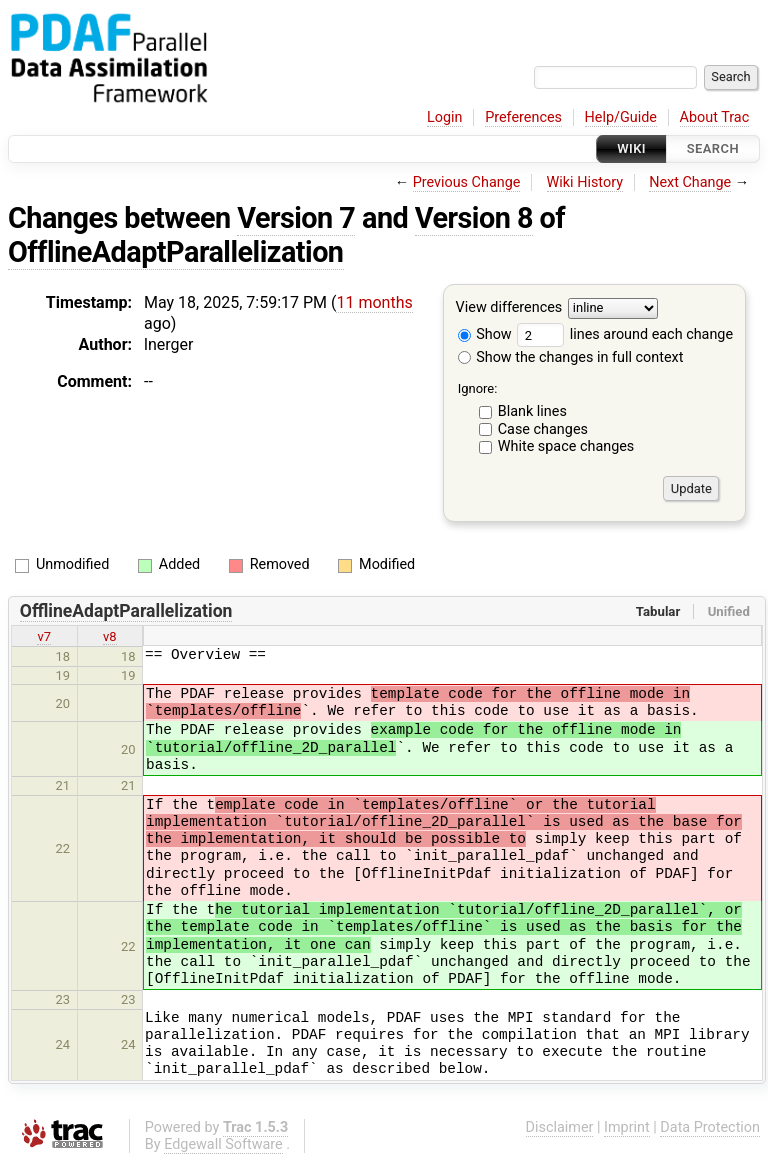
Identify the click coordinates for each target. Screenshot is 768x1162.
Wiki (631, 148)
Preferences (523, 117)
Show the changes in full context (571, 357)
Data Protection (710, 1127)
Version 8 (474, 218)
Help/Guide (621, 117)
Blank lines (532, 411)
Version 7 (296, 218)
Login (445, 117)
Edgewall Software (223, 1144)
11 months (374, 302)
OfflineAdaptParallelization (176, 252)
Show (485, 334)
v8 (110, 636)
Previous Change (467, 182)
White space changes (566, 446)
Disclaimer (560, 1127)
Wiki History (585, 182)
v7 (44, 636)
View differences (509, 308)
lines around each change (625, 334)
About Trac (715, 117)
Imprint (627, 1127)
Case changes (543, 429)
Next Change (690, 182)
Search (713, 148)
